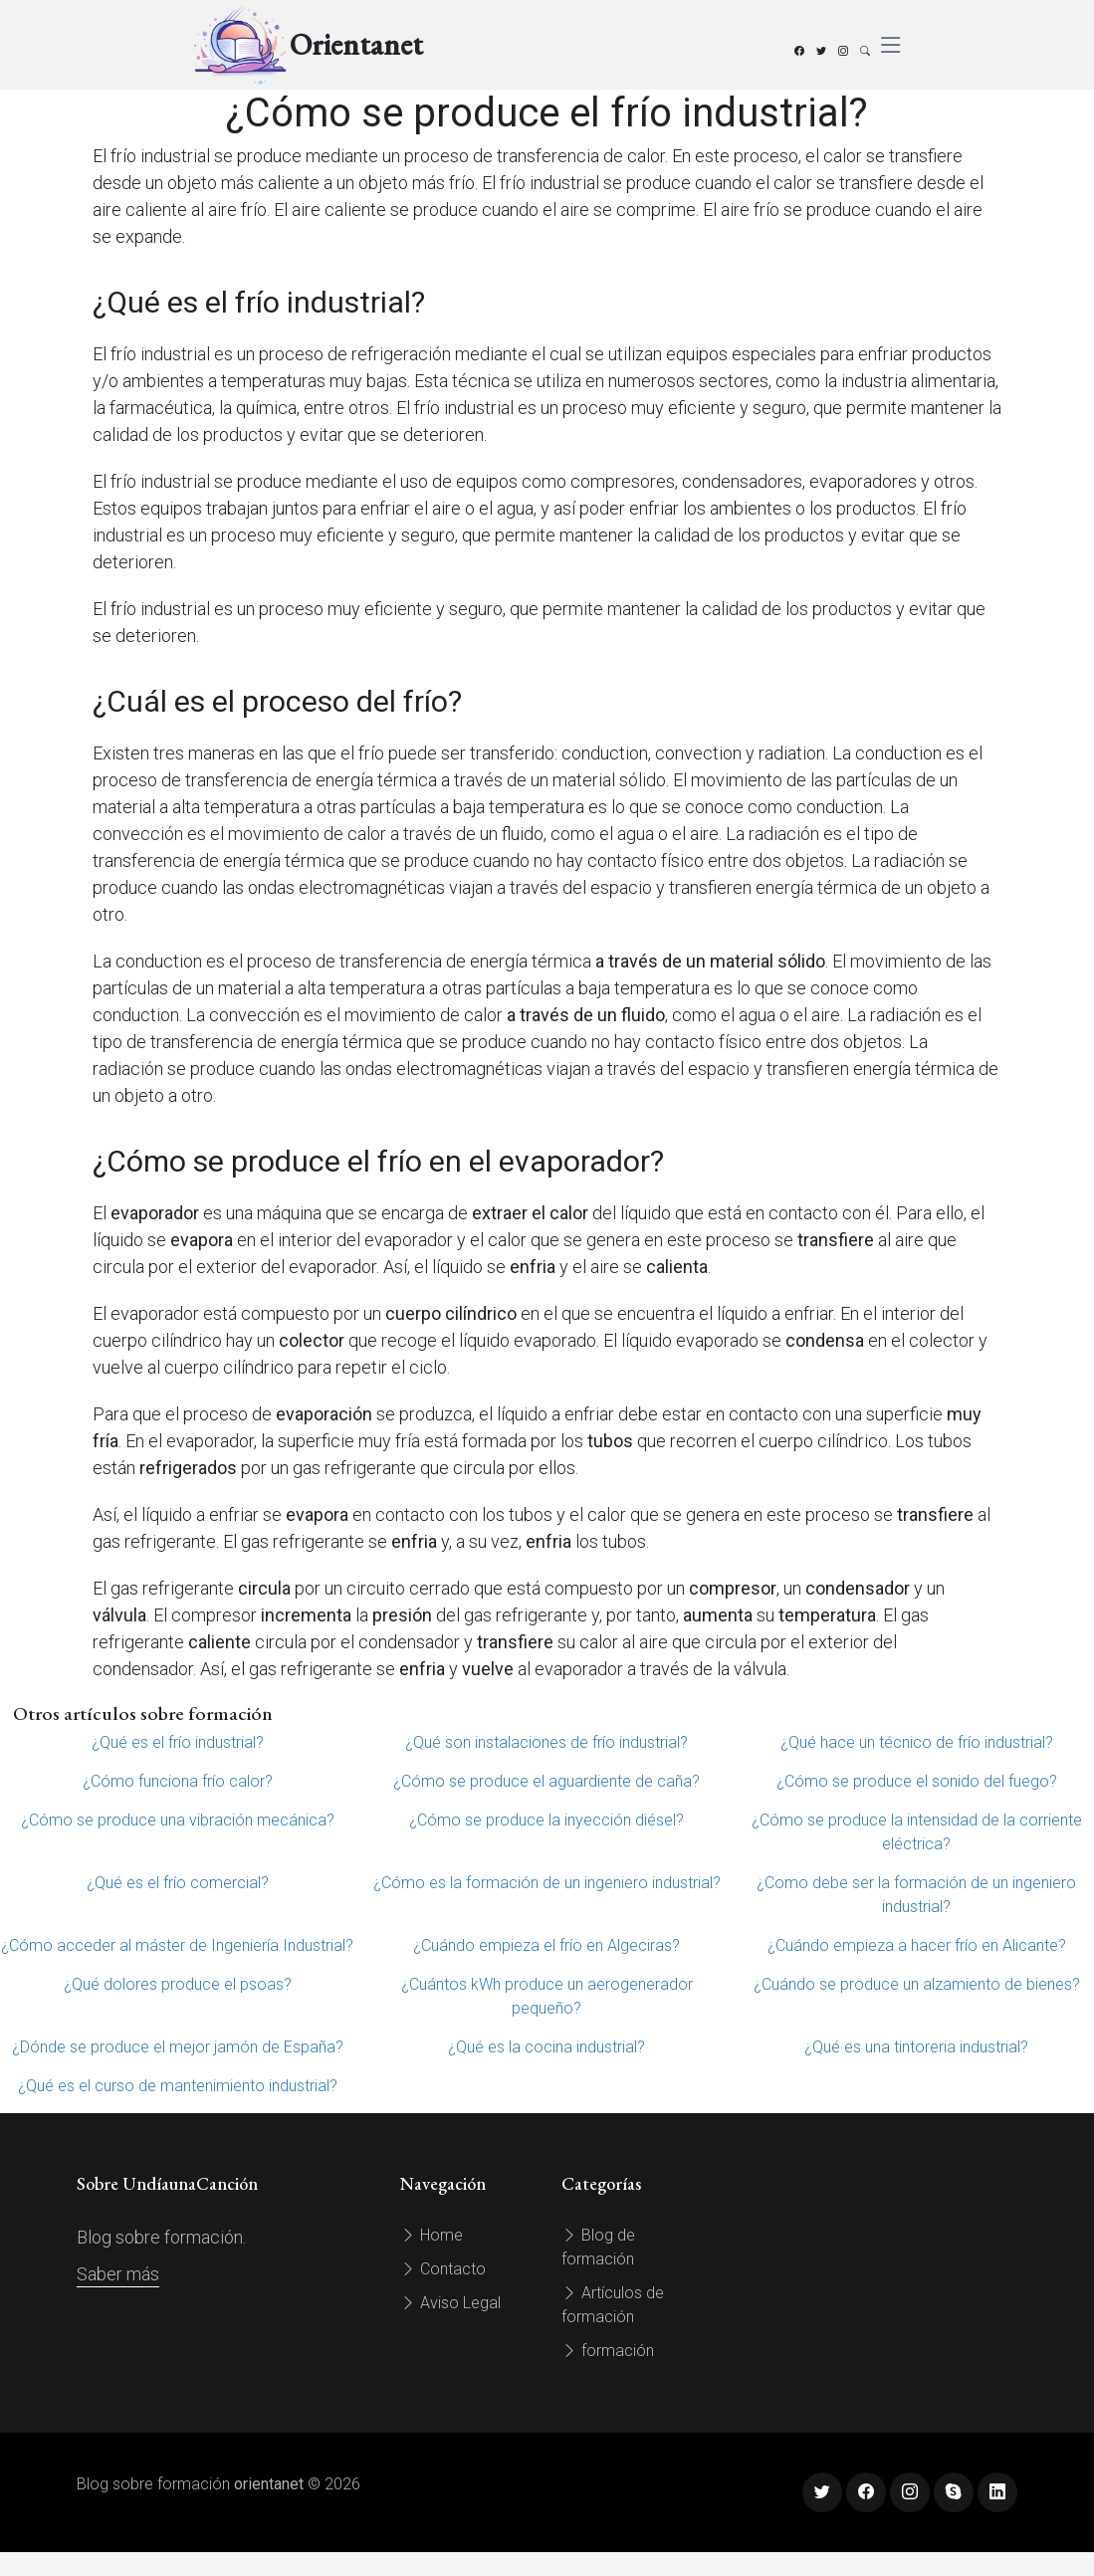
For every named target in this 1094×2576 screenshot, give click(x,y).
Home (431, 2235)
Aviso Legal (450, 2302)
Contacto (443, 2268)
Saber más (118, 2273)
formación (607, 2350)
